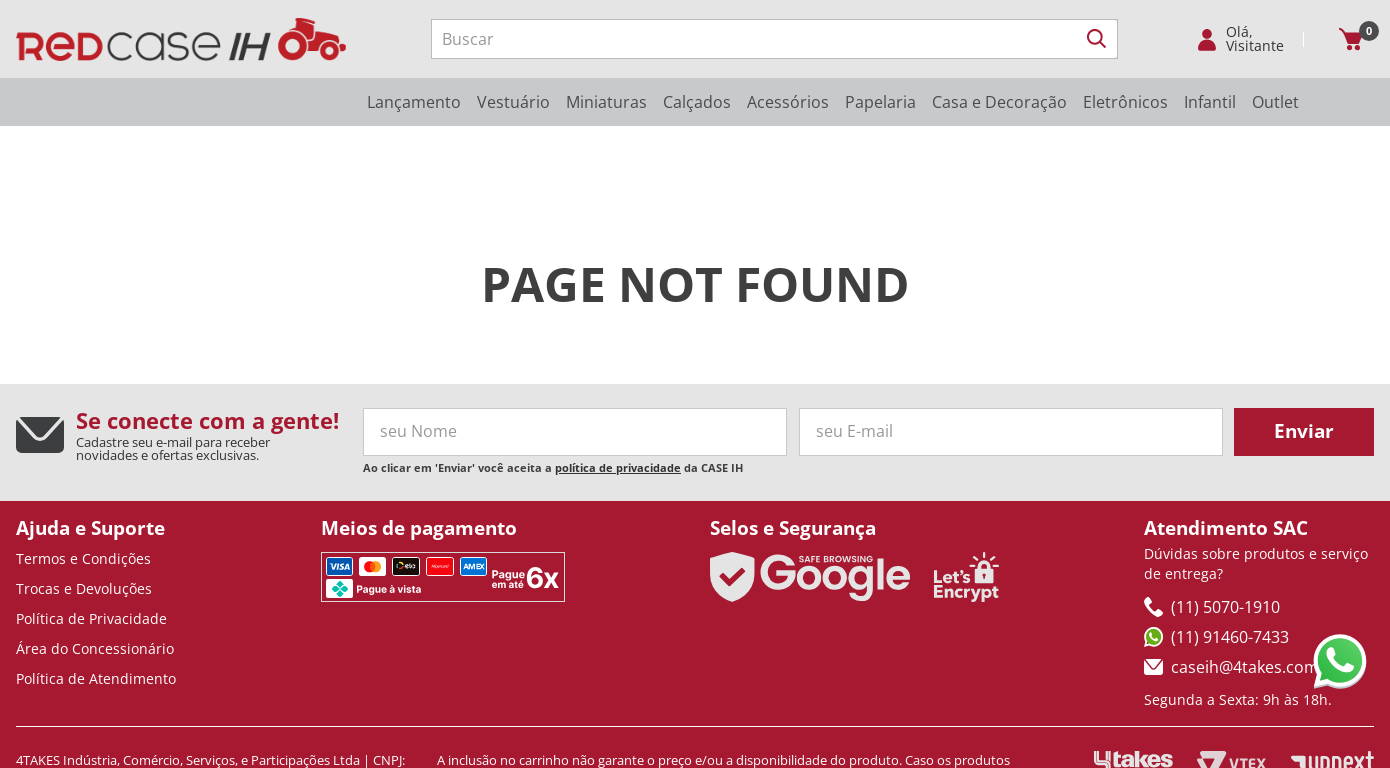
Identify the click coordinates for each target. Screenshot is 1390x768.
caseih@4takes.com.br (1242, 594)
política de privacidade (618, 394)
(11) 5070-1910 (1212, 534)
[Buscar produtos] (1097, 39)
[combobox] (774, 39)
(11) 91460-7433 (1216, 564)
